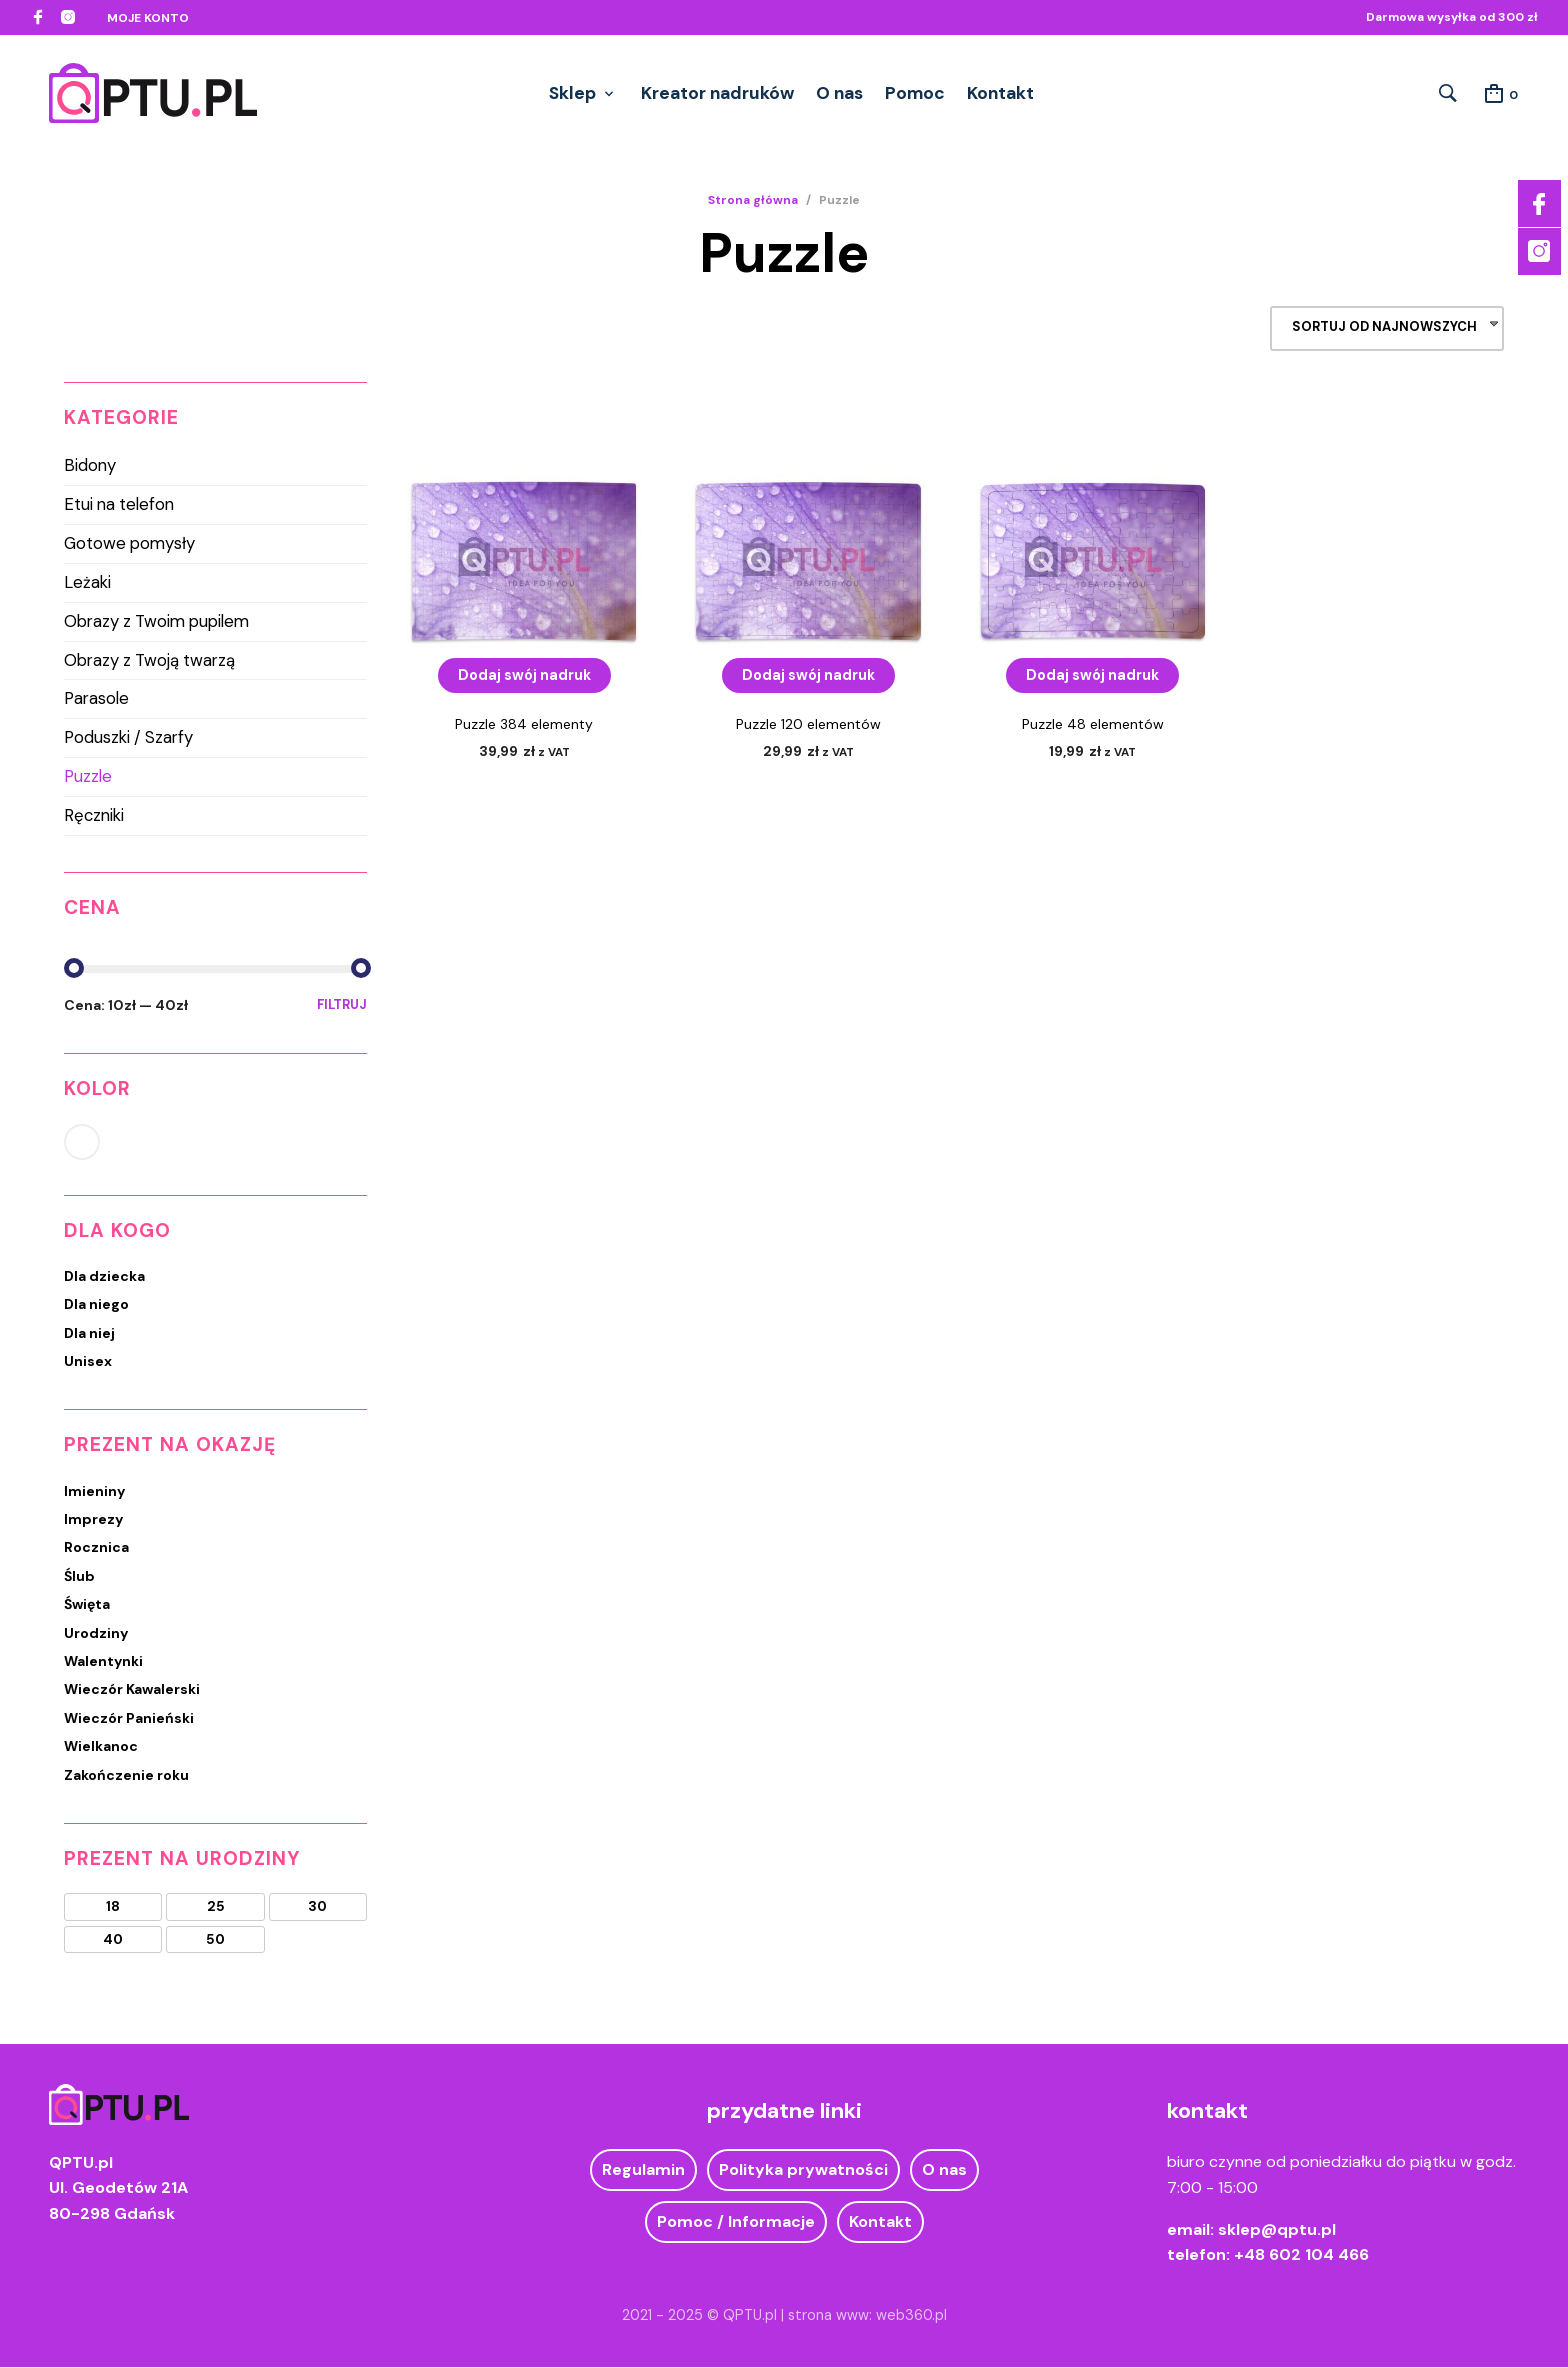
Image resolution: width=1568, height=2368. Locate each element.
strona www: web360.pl (867, 2316)
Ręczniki (94, 816)
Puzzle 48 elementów (1093, 725)
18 (113, 1908)
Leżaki (87, 583)
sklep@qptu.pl (1277, 2230)
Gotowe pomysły (129, 544)
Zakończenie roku (126, 1776)
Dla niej (89, 1334)
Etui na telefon (119, 506)
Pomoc (915, 93)
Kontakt (1000, 93)
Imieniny (94, 1492)
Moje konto (148, 18)
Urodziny (96, 1634)
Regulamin (643, 2171)
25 (216, 1908)
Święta (87, 1606)
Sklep (572, 93)
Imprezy (93, 1520)
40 (113, 1940)
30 (317, 1908)
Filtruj (342, 1005)
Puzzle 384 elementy (524, 725)
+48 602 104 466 (1301, 2256)
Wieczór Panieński (129, 1719)
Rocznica (96, 1549)
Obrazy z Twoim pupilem (156, 622)
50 (215, 1940)
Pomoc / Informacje (736, 2222)
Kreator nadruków (717, 93)
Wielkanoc (101, 1748)
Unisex (88, 1362)
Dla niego (96, 1306)
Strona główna (753, 201)
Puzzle (88, 777)
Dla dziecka (104, 1277)
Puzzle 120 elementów (808, 725)
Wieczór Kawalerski (132, 1691)
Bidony (90, 467)
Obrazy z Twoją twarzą (149, 661)
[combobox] (1387, 330)
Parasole (96, 700)
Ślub (79, 1577)
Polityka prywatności (803, 2171)
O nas (839, 93)
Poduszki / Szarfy (128, 739)
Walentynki (103, 1662)
